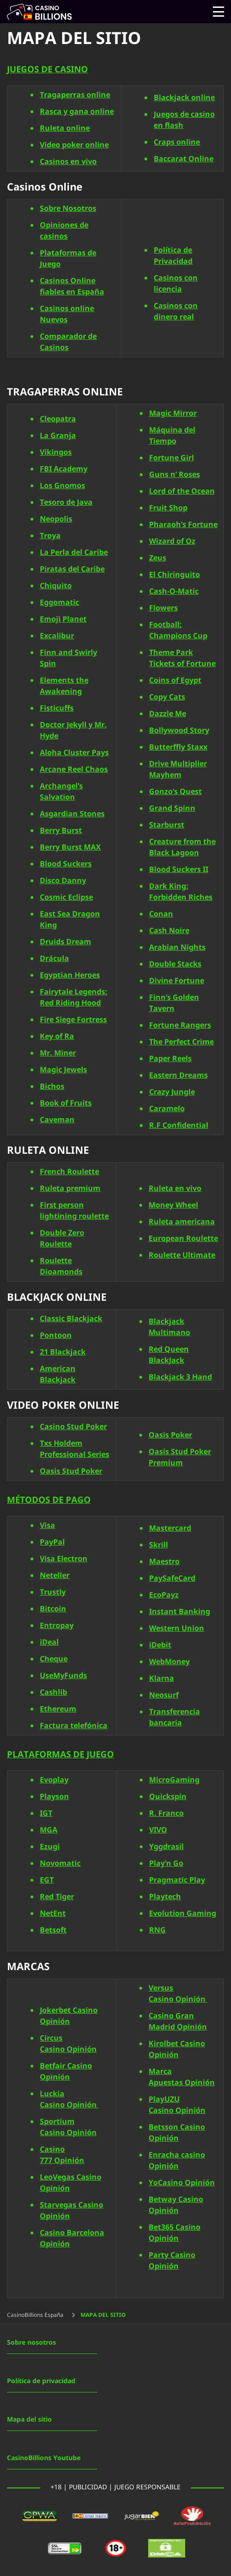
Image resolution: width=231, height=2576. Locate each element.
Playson (54, 1796)
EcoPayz (164, 1595)
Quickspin (168, 1796)
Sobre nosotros (31, 2342)
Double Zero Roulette (62, 1239)
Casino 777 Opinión (62, 2155)
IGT (46, 1813)
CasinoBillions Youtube (44, 2458)
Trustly (53, 1592)
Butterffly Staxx (178, 746)
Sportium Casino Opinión (68, 2127)
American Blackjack (57, 1374)
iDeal (49, 1642)
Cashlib (53, 1692)
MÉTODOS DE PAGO (49, 1500)
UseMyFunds (63, 1675)
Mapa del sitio (29, 2419)
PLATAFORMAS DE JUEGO (60, 1754)
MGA (48, 1830)
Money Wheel (173, 1205)
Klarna (161, 1678)
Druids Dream (65, 941)
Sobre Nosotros (68, 208)
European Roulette (183, 1238)
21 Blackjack (63, 1352)
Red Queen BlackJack (169, 1355)
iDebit (160, 1645)
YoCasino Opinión (182, 2182)
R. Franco (166, 1813)
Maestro (164, 1561)
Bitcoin (53, 1609)
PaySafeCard (172, 1578)
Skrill (158, 1545)
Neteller (54, 1575)
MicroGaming (174, 1780)
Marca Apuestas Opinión (182, 2077)
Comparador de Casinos (68, 342)
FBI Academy (63, 468)
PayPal (52, 1542)
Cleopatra (58, 418)
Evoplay (54, 1780)
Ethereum (58, 1709)
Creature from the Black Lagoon (182, 847)
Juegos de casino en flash (184, 120)
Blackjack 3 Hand (180, 1377)
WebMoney (169, 1661)
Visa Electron (63, 1559)
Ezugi (50, 1846)
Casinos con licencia (176, 284)
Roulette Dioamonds (61, 1266)
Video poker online (74, 145)
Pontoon (56, 1335)
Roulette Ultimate (182, 1255)
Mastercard (170, 1528)
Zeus (157, 557)
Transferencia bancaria (174, 1717)
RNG (157, 1930)
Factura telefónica (73, 1725)
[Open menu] (218, 11)
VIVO (158, 1830)
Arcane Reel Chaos (74, 769)
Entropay (57, 1625)
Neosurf (164, 1695)
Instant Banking (179, 1611)
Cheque (54, 1659)
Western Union (176, 1628)
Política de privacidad (41, 2381)
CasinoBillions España (35, 2315)
